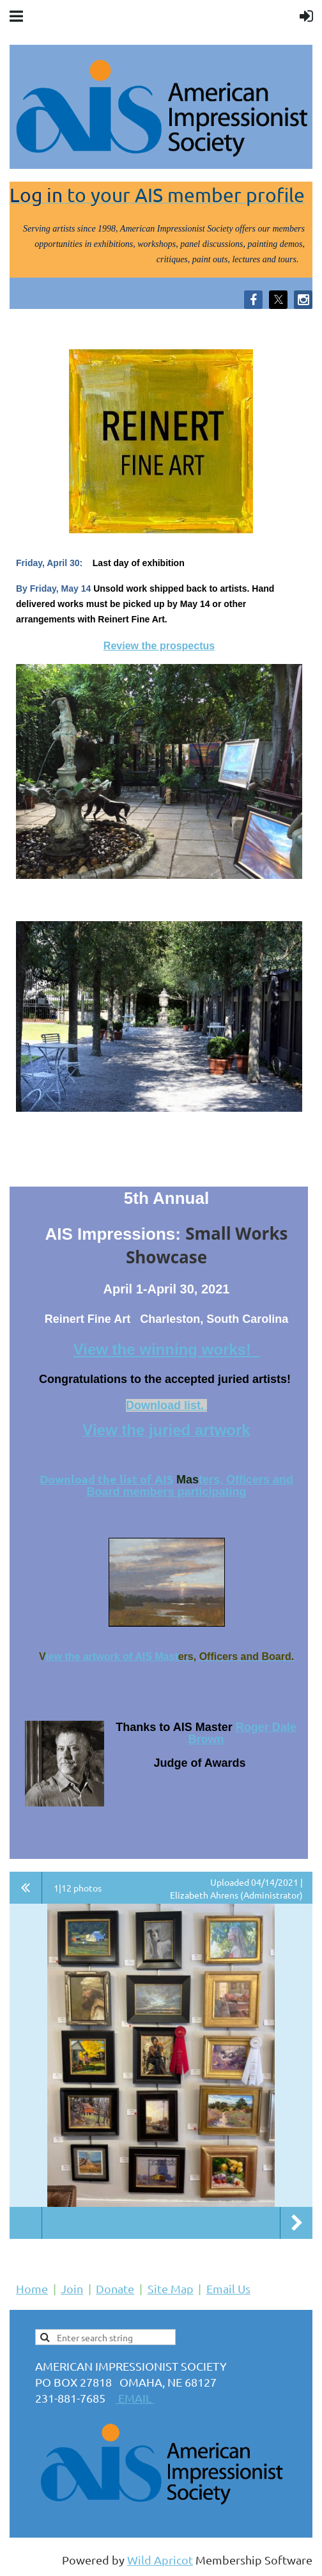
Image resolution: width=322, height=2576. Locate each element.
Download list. (166, 1405)
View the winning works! (166, 1349)
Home (32, 2288)
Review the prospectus (159, 645)
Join (72, 2288)
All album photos (26, 1888)
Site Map (171, 2288)
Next (296, 2223)
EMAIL (135, 2398)
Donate (115, 2288)
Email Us (228, 2288)
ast (171, 1656)
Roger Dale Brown (242, 1733)
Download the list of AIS (106, 1478)
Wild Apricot (160, 2559)
